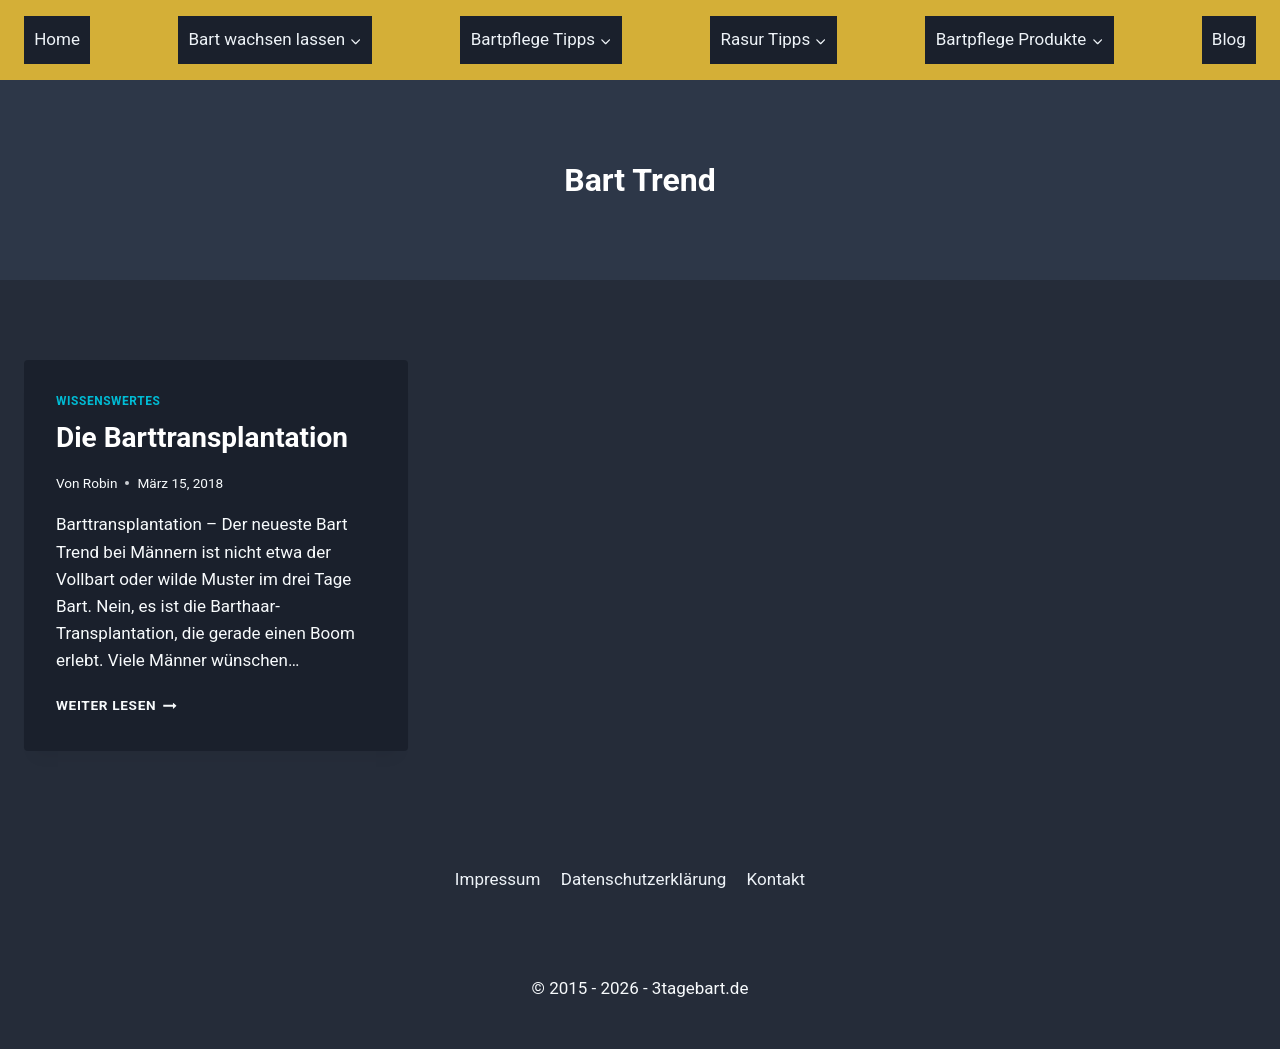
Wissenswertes (108, 401)
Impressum (498, 879)
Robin (100, 483)
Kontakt (776, 879)
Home (57, 39)
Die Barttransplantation (202, 437)
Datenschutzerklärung (643, 879)
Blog (1229, 39)
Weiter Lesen (116, 705)
